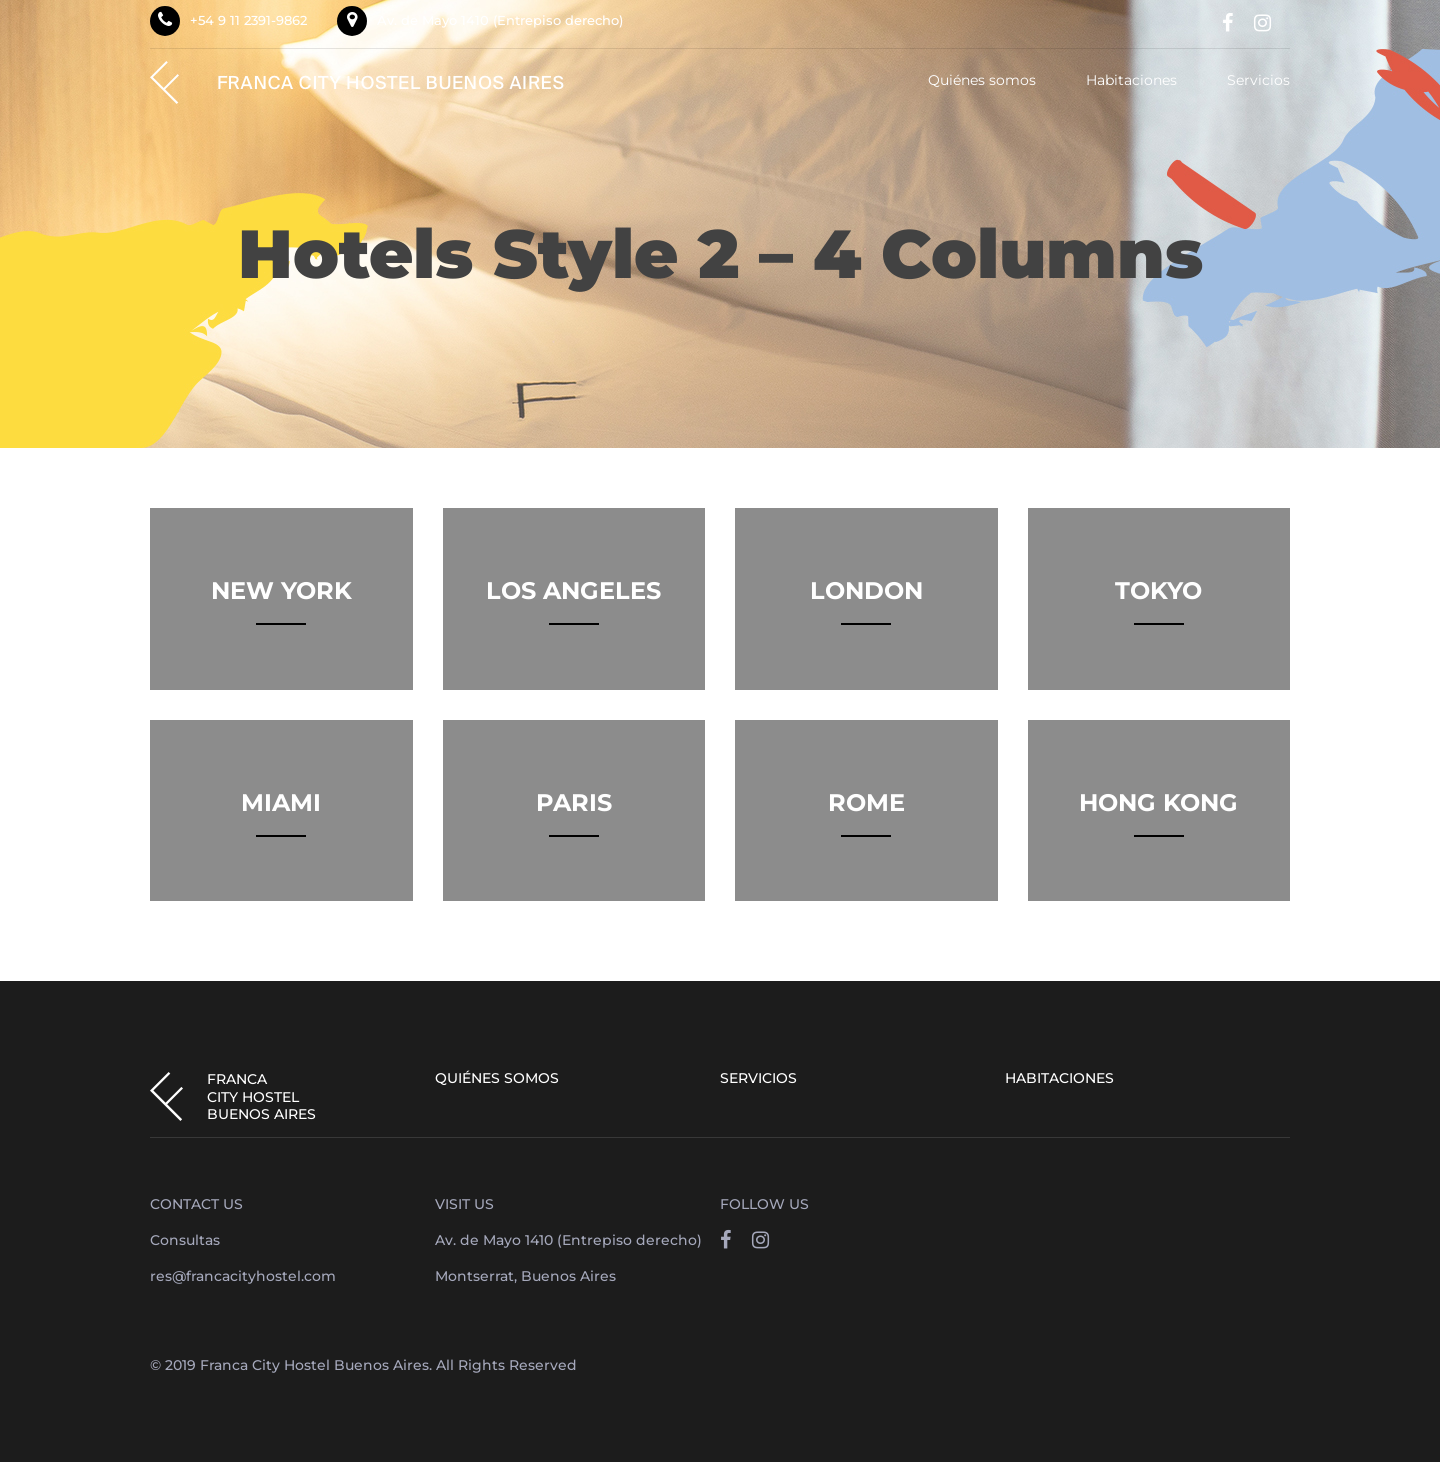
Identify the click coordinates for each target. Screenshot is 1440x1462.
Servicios (1258, 81)
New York (281, 590)
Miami (281, 802)
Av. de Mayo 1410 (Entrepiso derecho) (500, 20)
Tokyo (1158, 590)
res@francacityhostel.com (243, 1276)
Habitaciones (1131, 81)
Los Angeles (573, 590)
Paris (574, 802)
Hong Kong (1158, 802)
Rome (866, 802)
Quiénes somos (982, 81)
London (866, 590)
